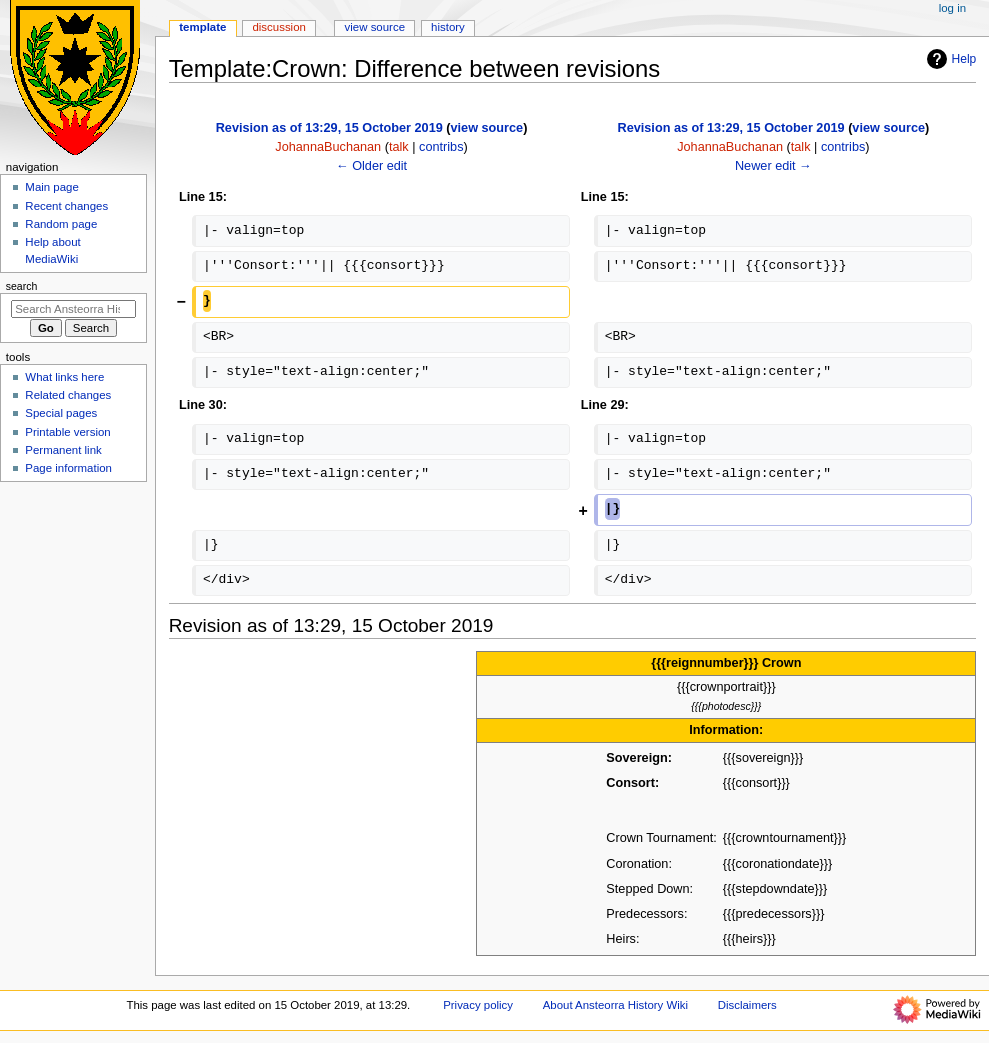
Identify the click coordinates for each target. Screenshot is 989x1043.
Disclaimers (747, 1005)
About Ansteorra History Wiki (615, 1005)
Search (22, 286)
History (448, 27)
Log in (952, 8)
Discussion (278, 27)
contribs (441, 147)
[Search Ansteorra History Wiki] (73, 309)
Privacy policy (478, 1005)
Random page (61, 224)
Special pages (61, 413)
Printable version (67, 432)
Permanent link (63, 450)
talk (399, 147)
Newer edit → (773, 166)
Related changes (68, 395)
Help (949, 59)
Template (202, 27)
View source (375, 27)
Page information (68, 468)
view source (487, 128)
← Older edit (371, 166)
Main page (52, 187)
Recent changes (66, 206)
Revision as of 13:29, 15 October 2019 (329, 128)
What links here (64, 377)
